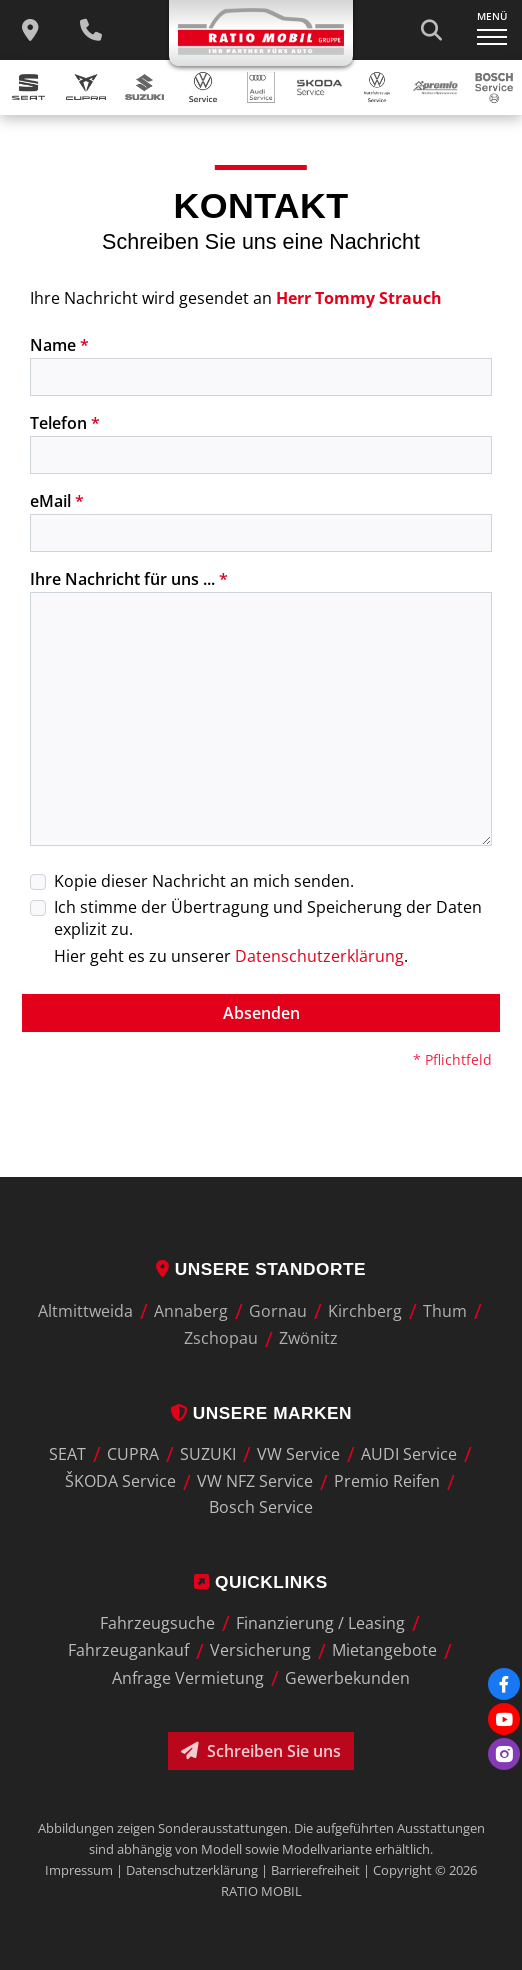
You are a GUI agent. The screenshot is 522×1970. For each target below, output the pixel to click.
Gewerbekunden (347, 1678)
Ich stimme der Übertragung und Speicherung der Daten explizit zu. (268, 918)
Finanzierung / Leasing (320, 1623)
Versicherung (260, 1651)
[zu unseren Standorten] (30, 30)
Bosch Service (261, 1507)
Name (59, 345)
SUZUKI (208, 1454)
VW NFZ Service (255, 1482)
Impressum (79, 1870)
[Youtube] (504, 1719)
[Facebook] (504, 1684)
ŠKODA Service (120, 1482)
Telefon (65, 423)
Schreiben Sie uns (261, 1751)
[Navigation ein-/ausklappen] (492, 30)
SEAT (67, 1454)
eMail (57, 501)
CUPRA (133, 1454)
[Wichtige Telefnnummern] (91, 30)
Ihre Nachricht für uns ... (129, 579)
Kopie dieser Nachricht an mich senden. (204, 881)
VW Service (298, 1454)
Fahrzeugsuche (157, 1623)
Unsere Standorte (261, 1269)
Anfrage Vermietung (188, 1678)
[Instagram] (504, 1754)
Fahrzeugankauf (128, 1651)
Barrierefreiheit (315, 1870)
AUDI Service (409, 1454)
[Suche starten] (431, 30)
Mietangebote (384, 1651)
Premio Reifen (387, 1482)
